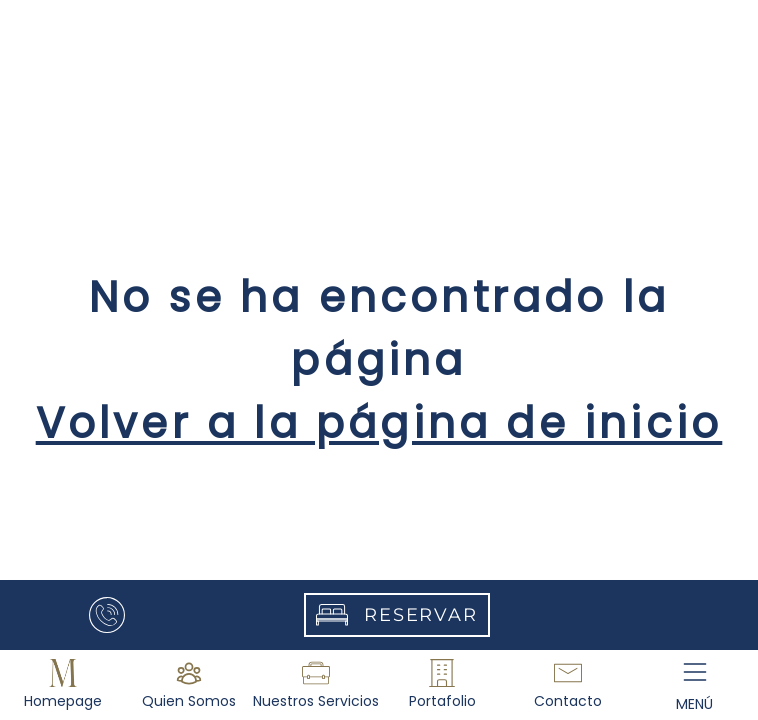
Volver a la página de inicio (379, 423)
